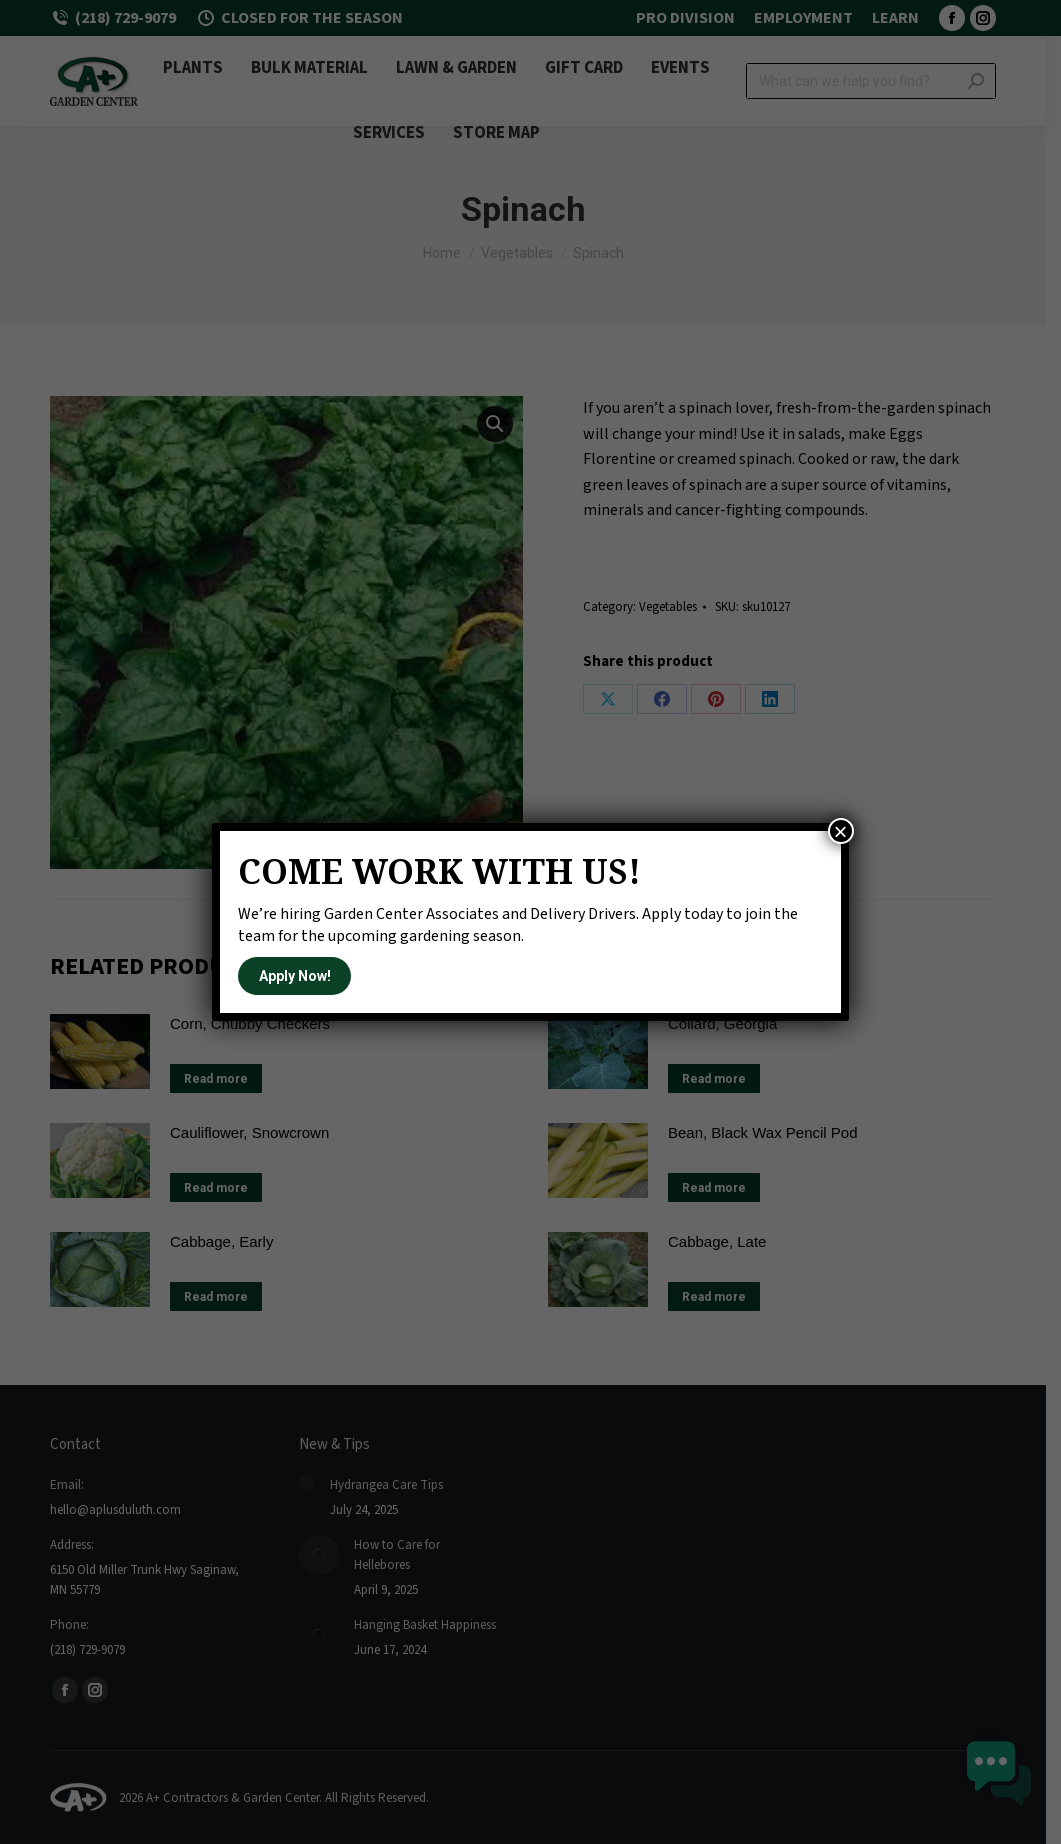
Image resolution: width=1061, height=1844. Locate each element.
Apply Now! (295, 976)
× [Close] (841, 831)
